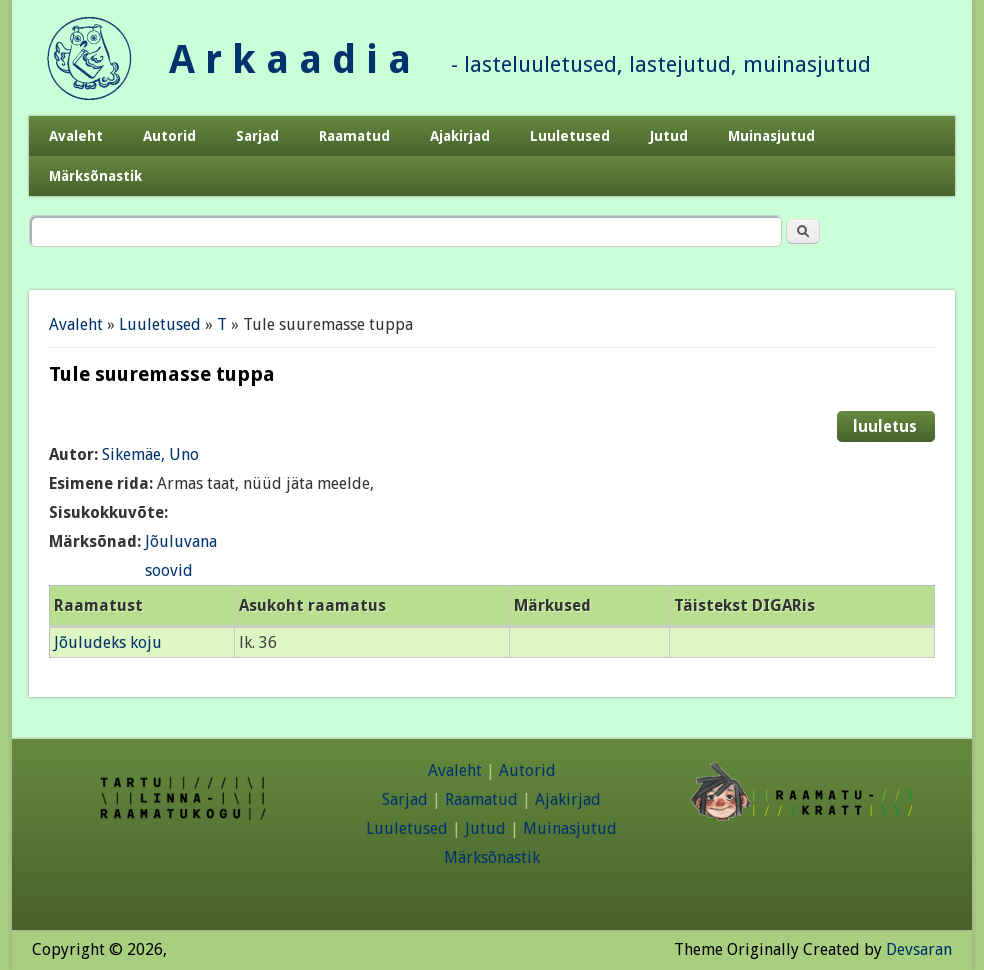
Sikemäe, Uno (150, 454)
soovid (169, 570)
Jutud (669, 136)
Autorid (169, 136)
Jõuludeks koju (108, 642)
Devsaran (919, 949)
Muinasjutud (771, 136)
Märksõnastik (95, 176)
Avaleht (76, 136)
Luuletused (570, 136)
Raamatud (354, 136)
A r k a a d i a (290, 59)
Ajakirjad (460, 136)
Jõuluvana (181, 541)
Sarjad (257, 136)
